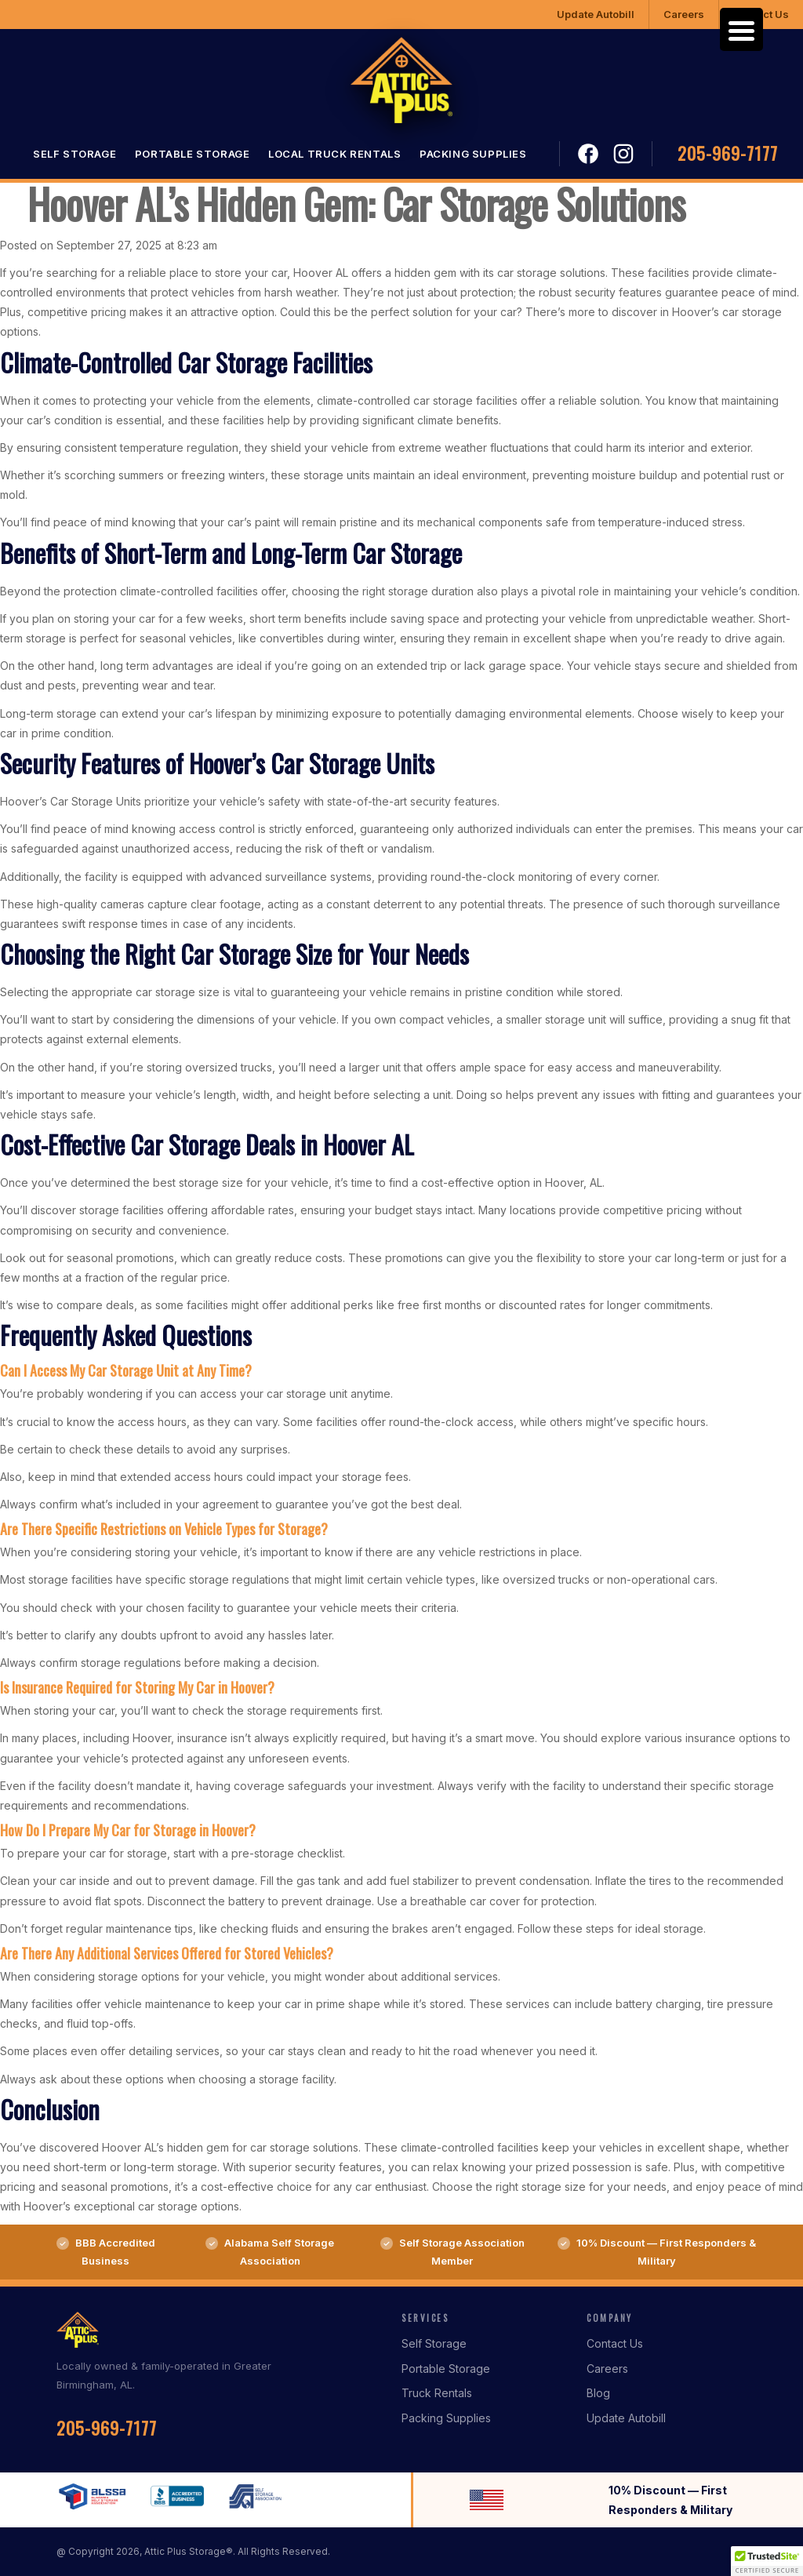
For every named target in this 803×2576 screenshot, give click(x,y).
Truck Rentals (437, 2393)
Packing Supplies (473, 153)
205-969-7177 (728, 153)
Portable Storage (192, 153)
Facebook (589, 154)
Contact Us (615, 2343)
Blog (598, 2393)
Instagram (623, 153)
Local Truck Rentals (334, 153)
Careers (683, 14)
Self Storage (74, 153)
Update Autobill (595, 14)
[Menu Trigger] (741, 29)
